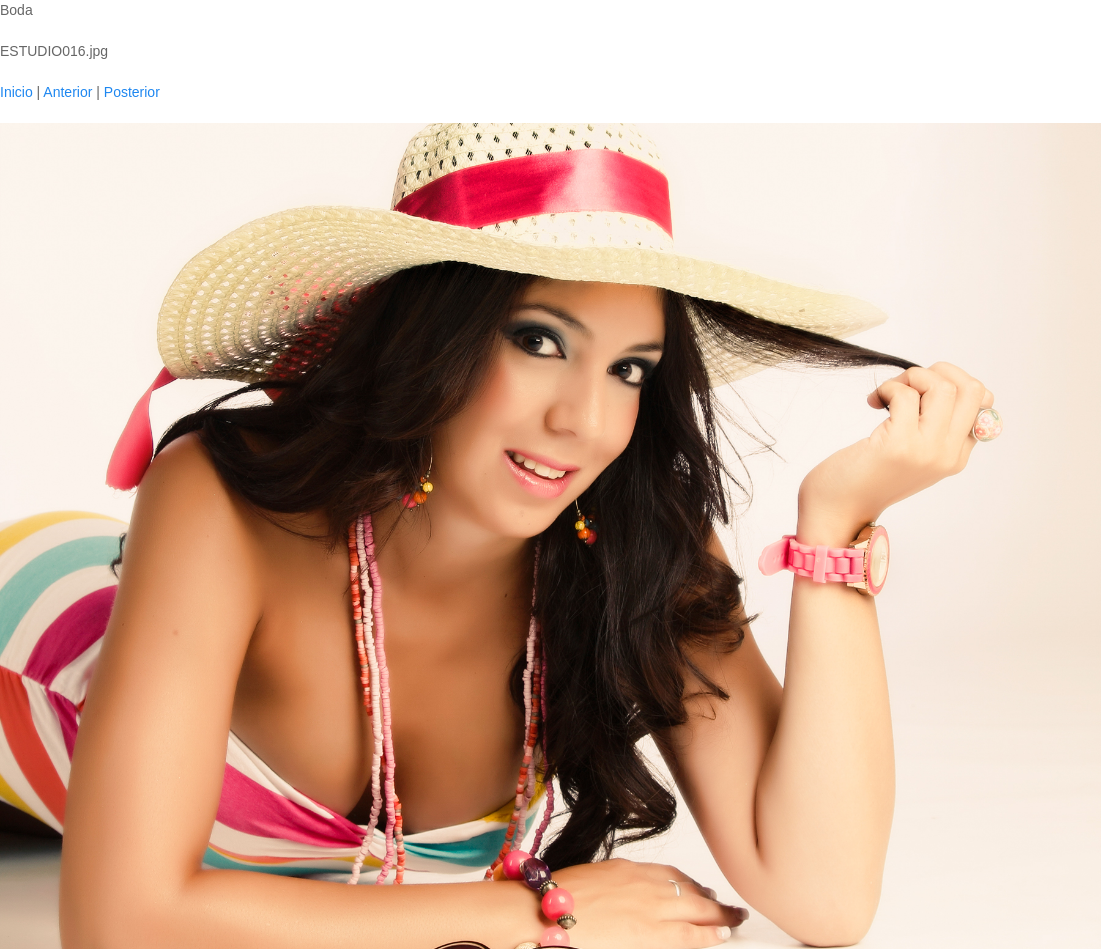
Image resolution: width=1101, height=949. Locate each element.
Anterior (67, 92)
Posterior (132, 92)
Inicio (16, 92)
